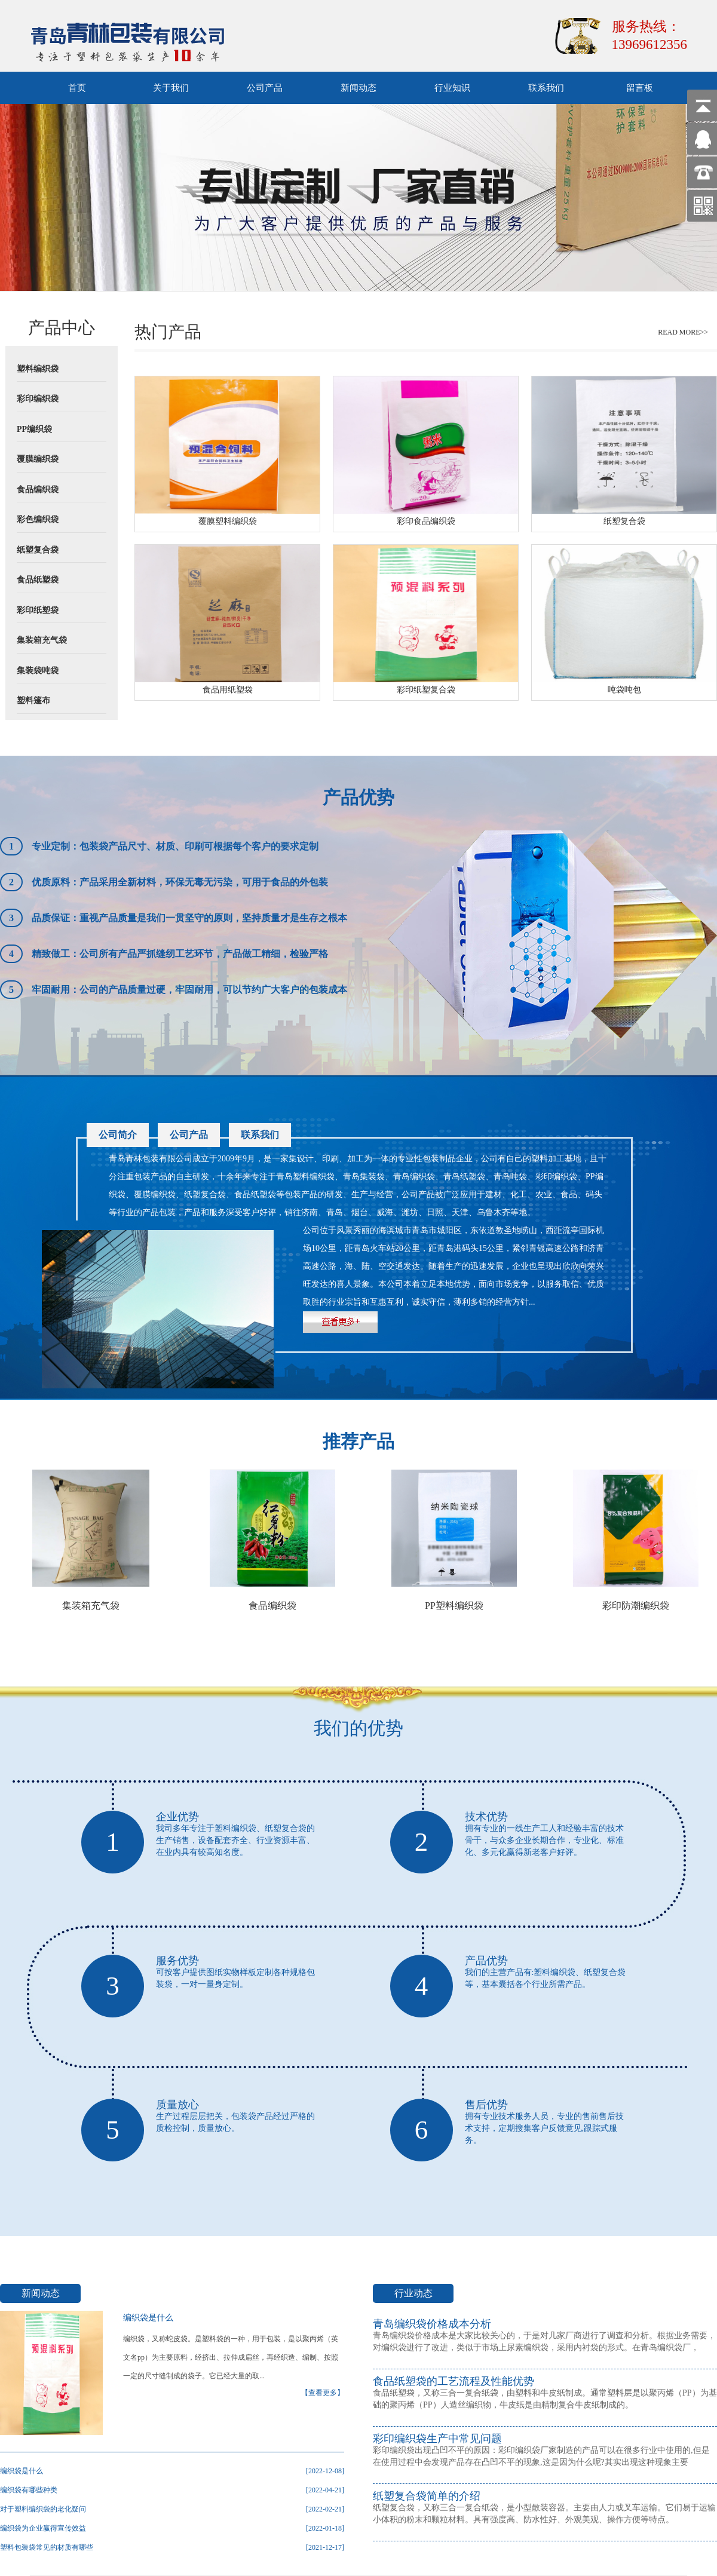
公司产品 (265, 88)
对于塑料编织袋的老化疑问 (43, 2509)
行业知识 (452, 88)
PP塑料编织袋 (454, 1605)
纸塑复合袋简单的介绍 (426, 2496)
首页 (77, 88)
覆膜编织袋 (38, 459)
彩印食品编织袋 (426, 521)
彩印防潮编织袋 (635, 1605)
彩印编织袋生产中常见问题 (437, 2439)
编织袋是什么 (148, 2317)
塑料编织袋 (38, 368)
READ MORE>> (683, 332)
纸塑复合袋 (38, 549)
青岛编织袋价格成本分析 (432, 2324)
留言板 (639, 88)
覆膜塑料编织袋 (227, 521)
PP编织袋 (34, 429)
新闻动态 (358, 88)
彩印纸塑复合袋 (426, 689)
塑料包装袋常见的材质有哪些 (46, 2547)
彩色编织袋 (38, 519)
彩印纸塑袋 (38, 610)
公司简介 (118, 1135)
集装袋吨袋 (38, 670)
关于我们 (171, 88)
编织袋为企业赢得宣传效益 (43, 2528)
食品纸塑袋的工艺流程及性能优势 (453, 2381)
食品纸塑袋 (38, 579)
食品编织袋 (38, 489)
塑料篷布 (33, 700)
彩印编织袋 (38, 398)
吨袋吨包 (624, 689)
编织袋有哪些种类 (28, 2490)
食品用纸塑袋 (228, 689)
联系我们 (546, 88)
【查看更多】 (322, 2392)
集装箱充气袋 (42, 640)
